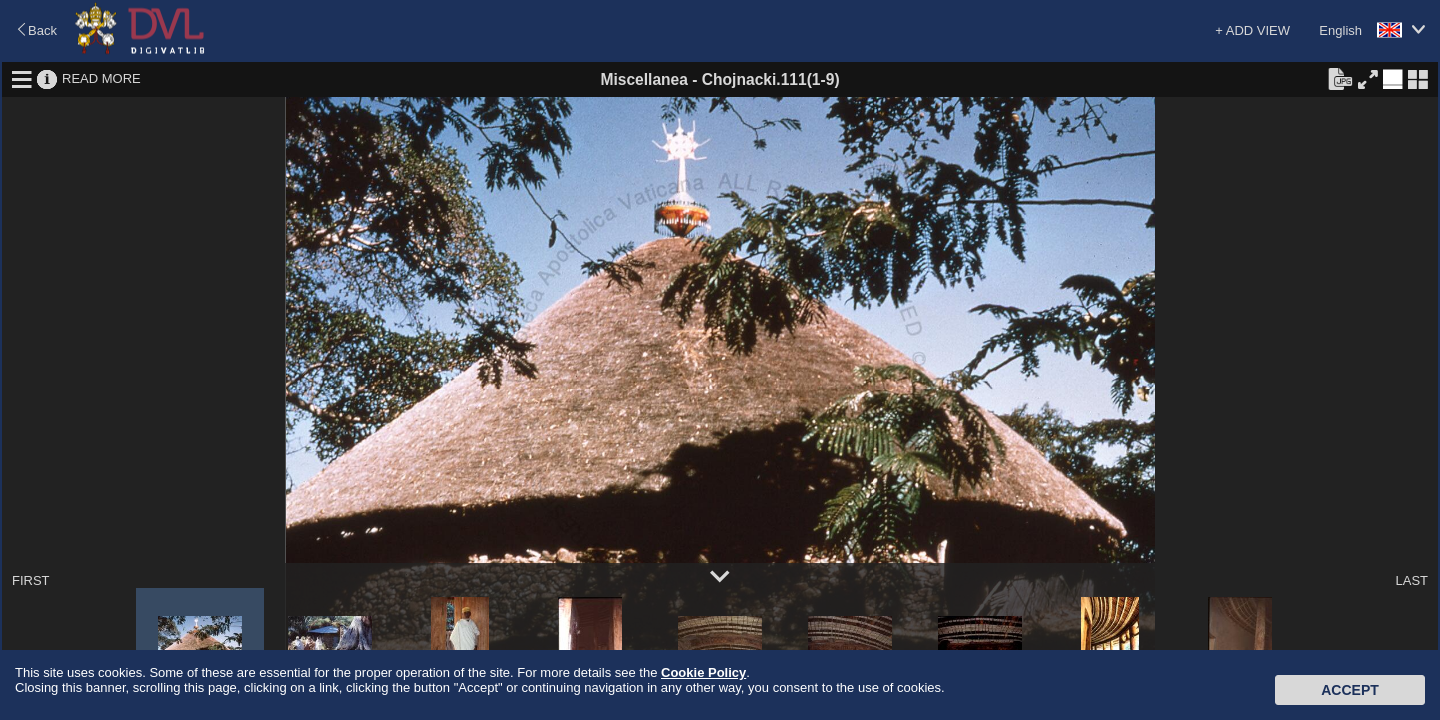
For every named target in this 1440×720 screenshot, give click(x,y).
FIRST (31, 580)
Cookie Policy (703, 672)
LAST (1411, 580)
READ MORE (101, 78)
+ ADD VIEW (1252, 30)
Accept (1350, 690)
